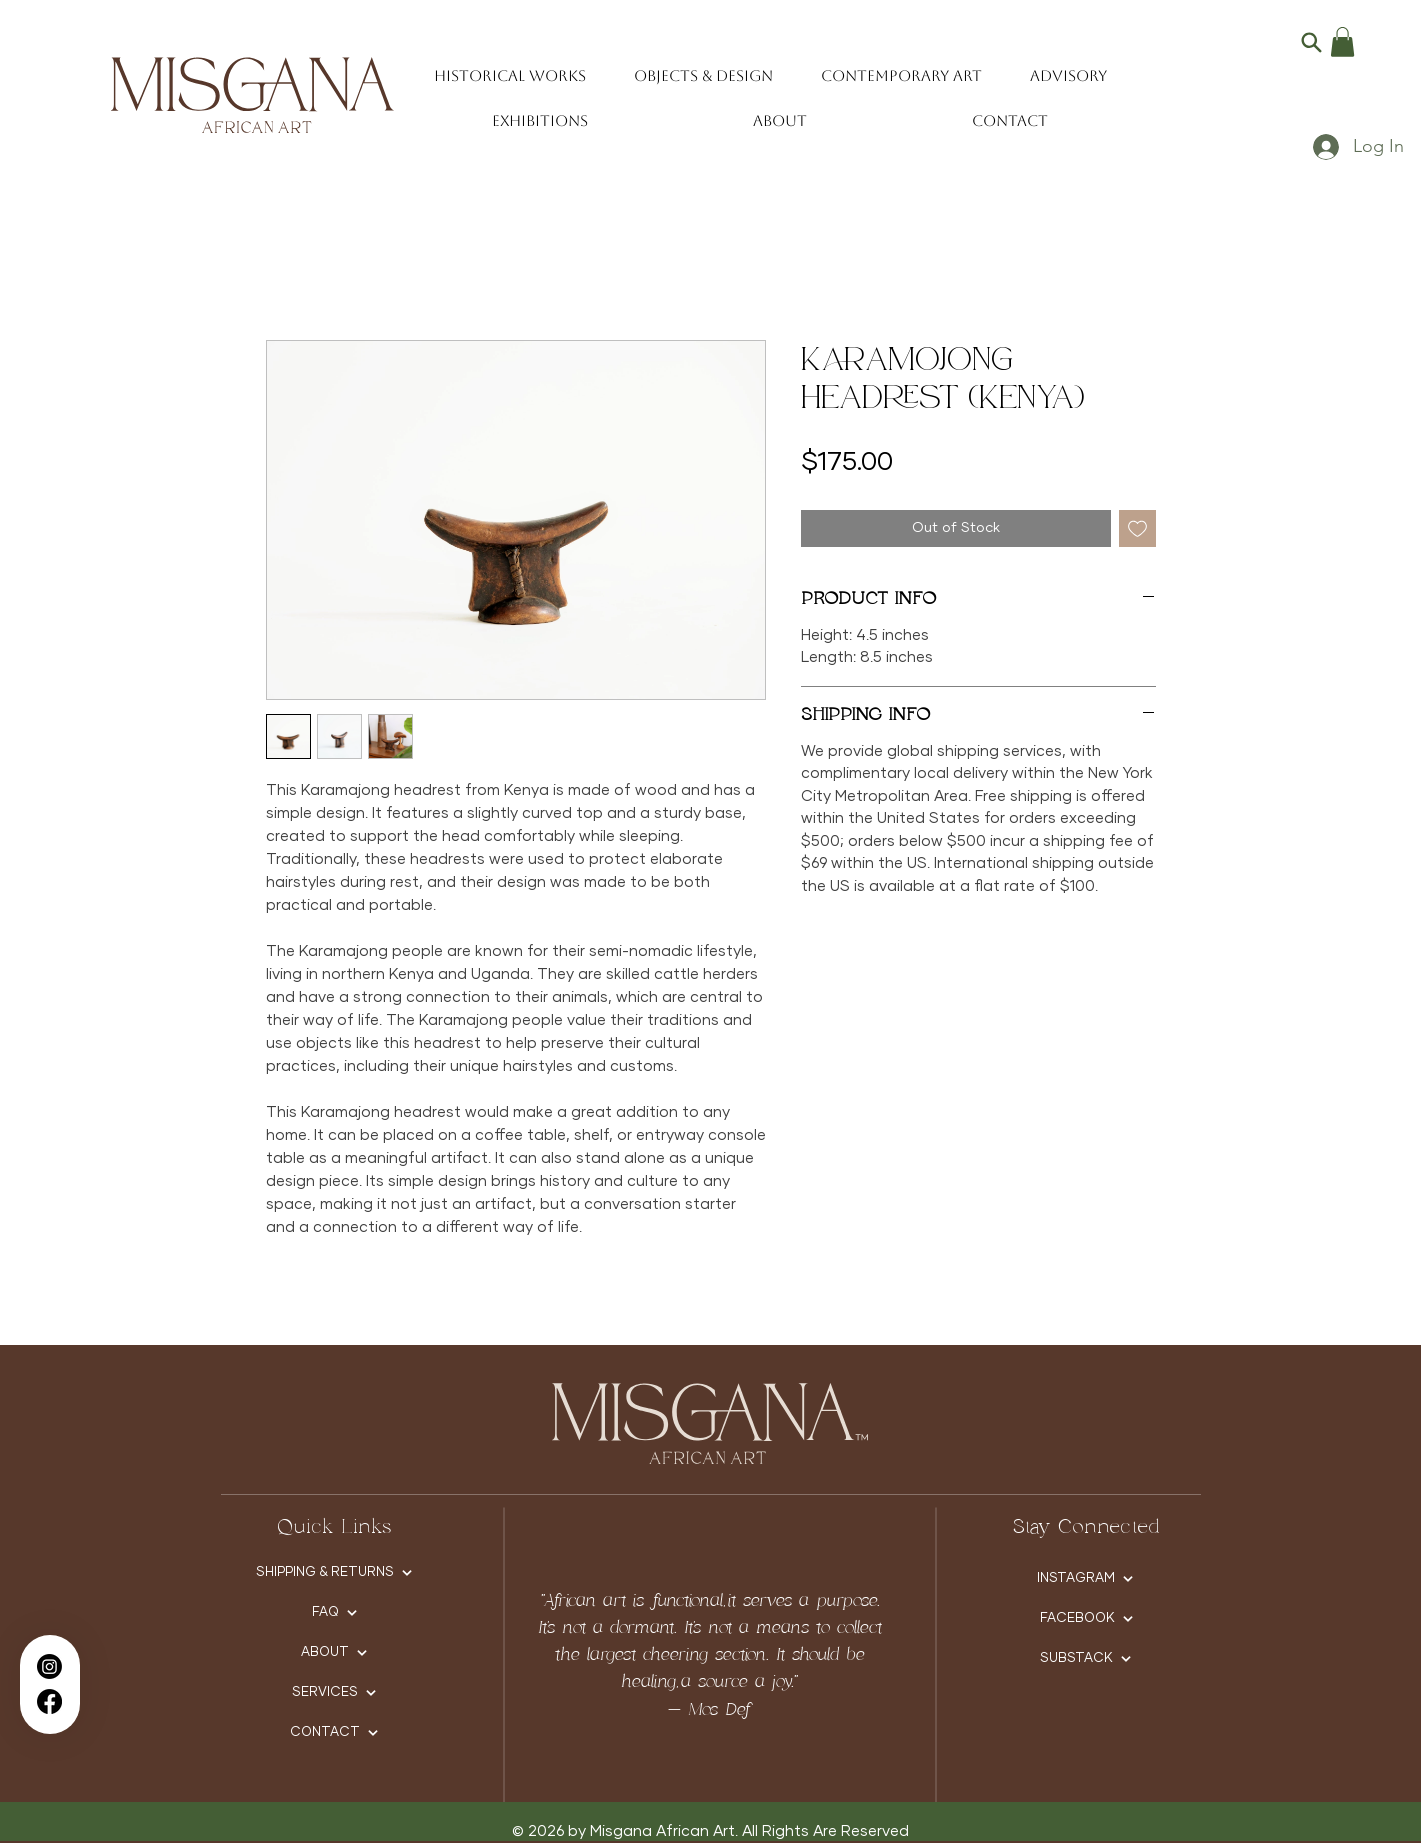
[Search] (1311, 42)
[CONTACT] (334, 1733)
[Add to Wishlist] (1137, 528)
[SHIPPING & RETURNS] (334, 1573)
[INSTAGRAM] (1085, 1579)
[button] (1342, 42)
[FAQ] (334, 1613)
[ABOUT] (334, 1653)
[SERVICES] (334, 1693)
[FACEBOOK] (1086, 1619)
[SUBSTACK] (1085, 1659)
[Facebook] (49, 1701)
